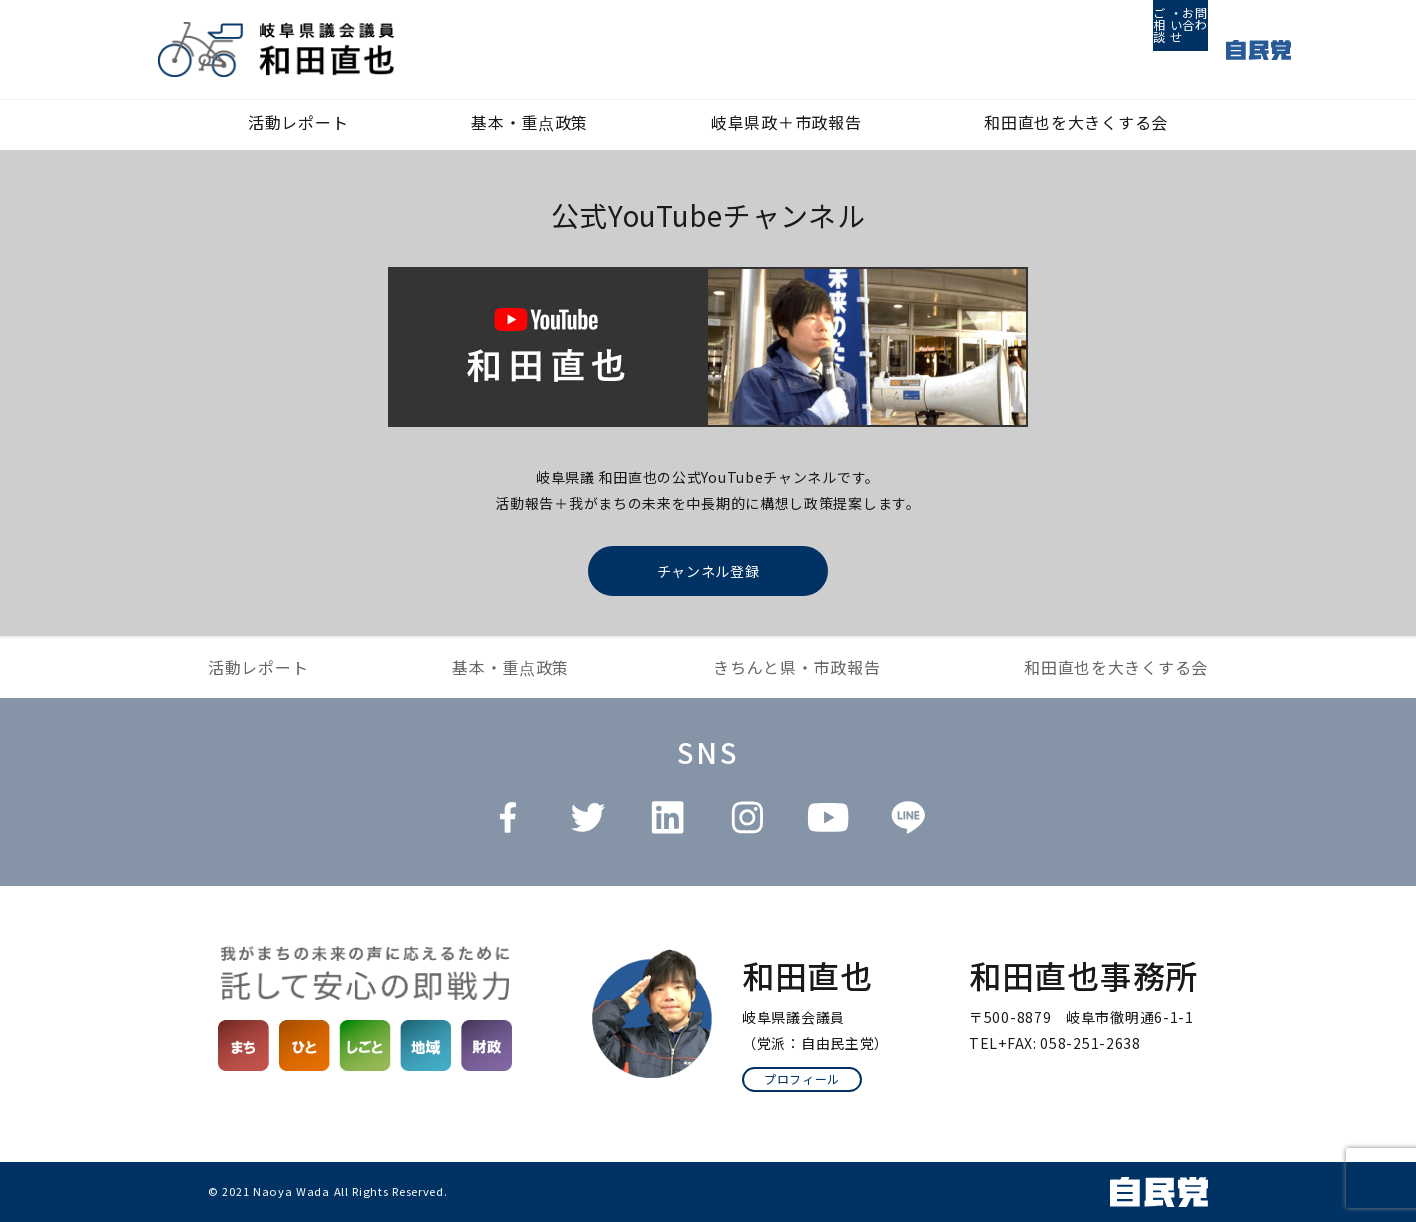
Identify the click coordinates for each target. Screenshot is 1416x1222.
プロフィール (802, 1078)
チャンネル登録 (708, 571)
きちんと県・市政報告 (796, 667)
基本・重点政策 (529, 122)
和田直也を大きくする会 (1076, 122)
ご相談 (1087, 50)
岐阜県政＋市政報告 (786, 122)
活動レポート (298, 122)
